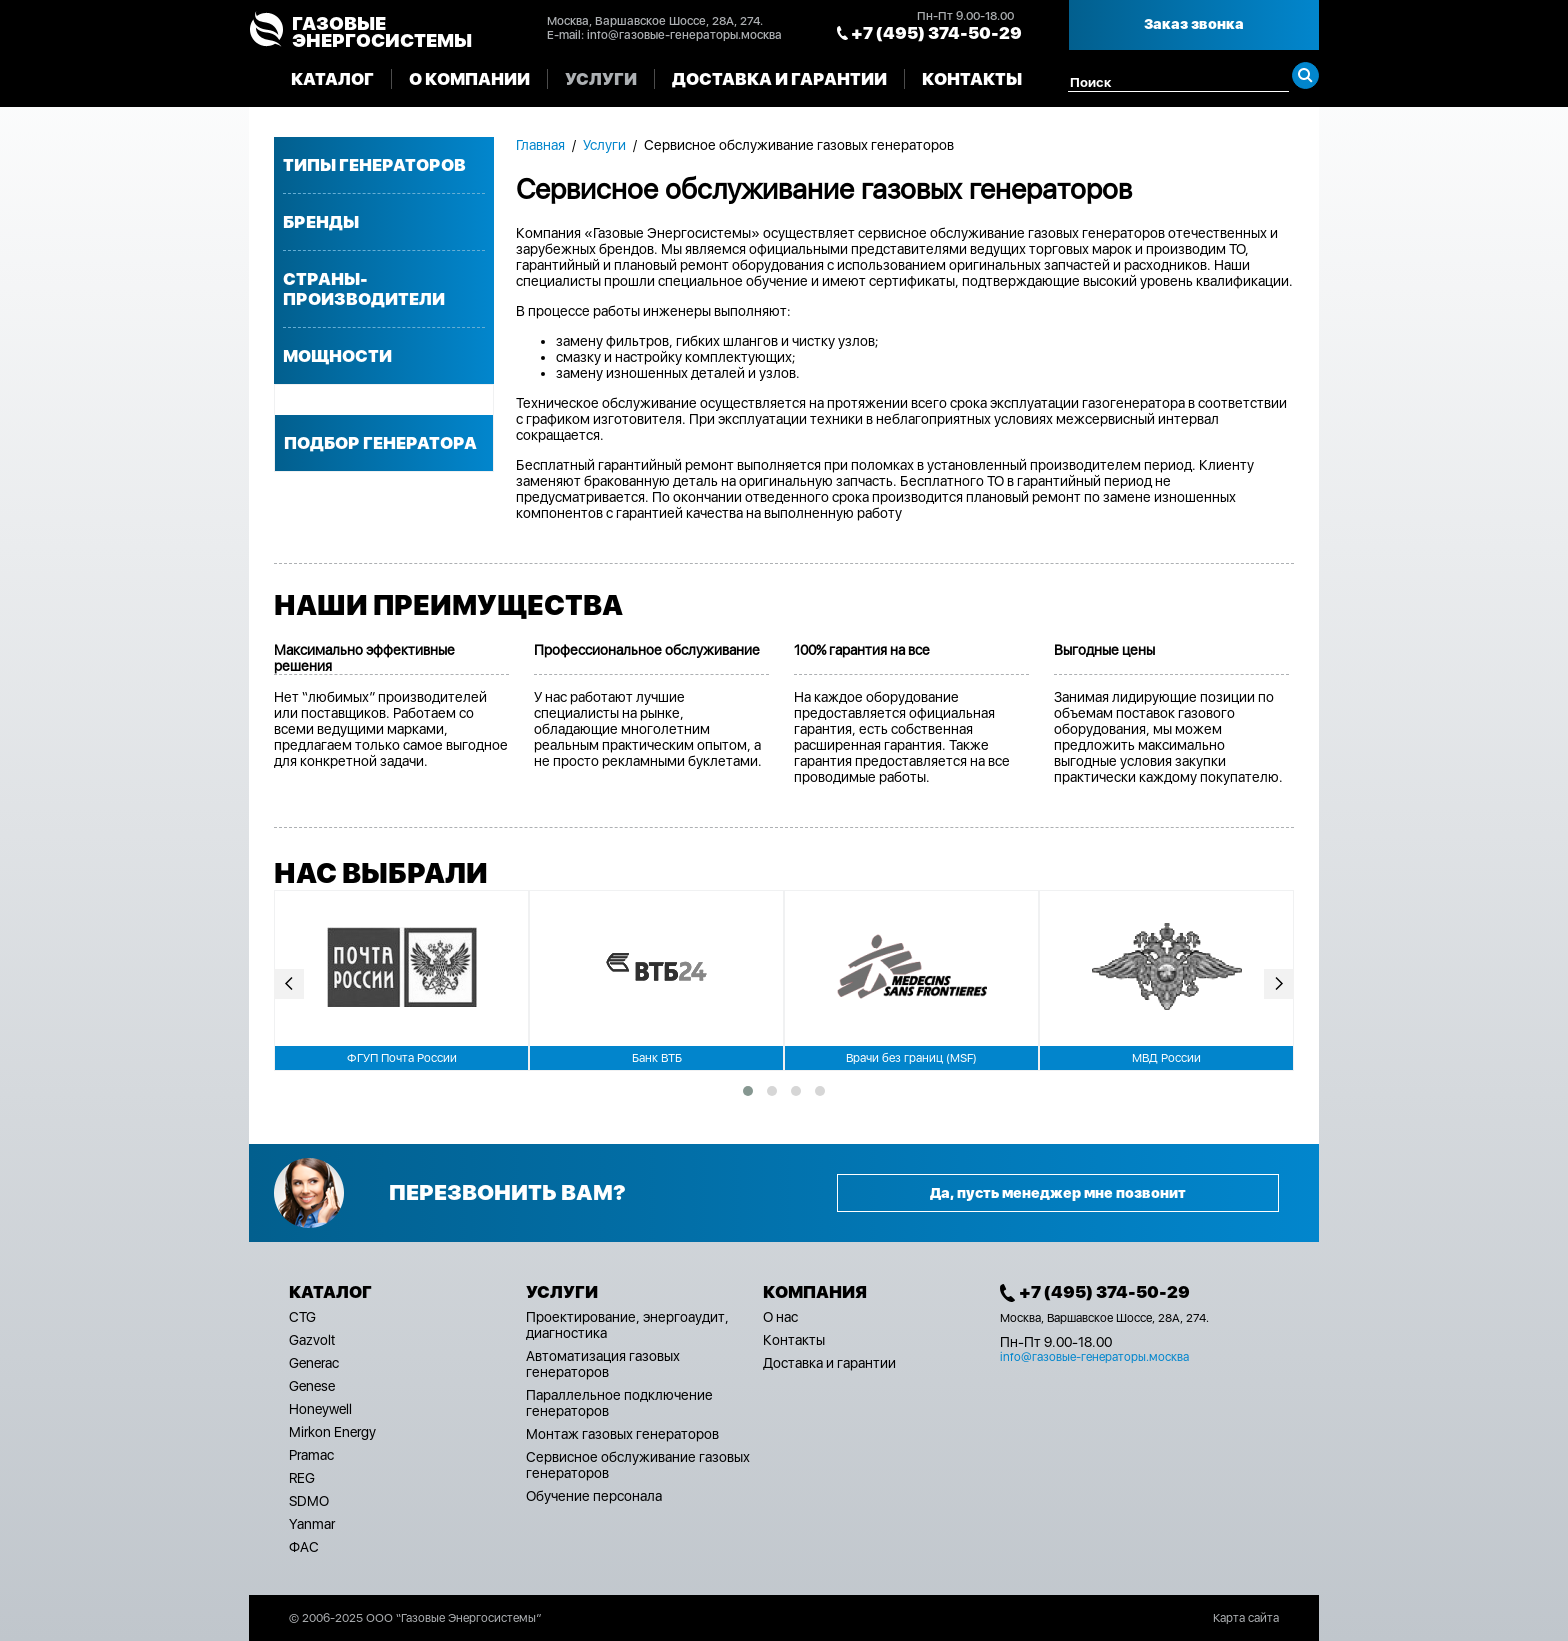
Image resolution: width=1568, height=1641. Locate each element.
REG (302, 1478)
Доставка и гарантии (779, 79)
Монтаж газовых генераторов (622, 1434)
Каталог (332, 79)
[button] (748, 1091)
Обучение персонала (594, 1496)
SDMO (309, 1501)
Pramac (311, 1455)
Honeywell (320, 1409)
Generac (314, 1363)
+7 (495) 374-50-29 (936, 33)
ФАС (304, 1547)
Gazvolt (312, 1340)
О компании (469, 79)
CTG (302, 1317)
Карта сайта (1246, 1618)
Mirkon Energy (332, 1432)
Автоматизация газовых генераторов (603, 1364)
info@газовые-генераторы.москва (684, 35)
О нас (780, 1317)
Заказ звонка (1194, 24)
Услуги (601, 79)
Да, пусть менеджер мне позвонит (1058, 1193)
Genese (312, 1386)
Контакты (972, 79)
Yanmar (312, 1524)
